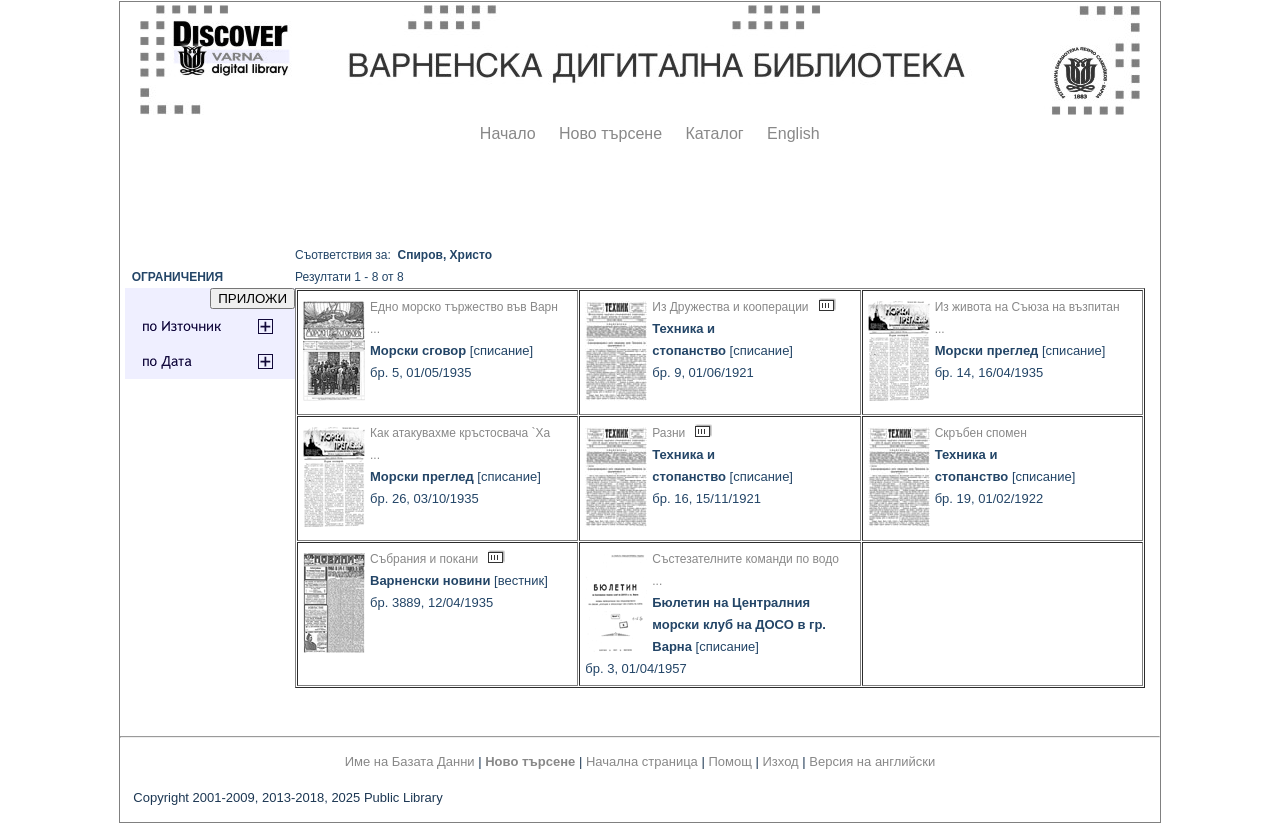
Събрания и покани (424, 559)
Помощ (729, 761)
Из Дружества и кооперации (730, 307)
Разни (668, 433)
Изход (781, 761)
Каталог (714, 133)
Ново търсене (610, 133)
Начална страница (642, 761)
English (793, 133)
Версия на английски (872, 761)
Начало (508, 133)
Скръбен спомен (981, 433)
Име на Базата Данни (410, 761)
